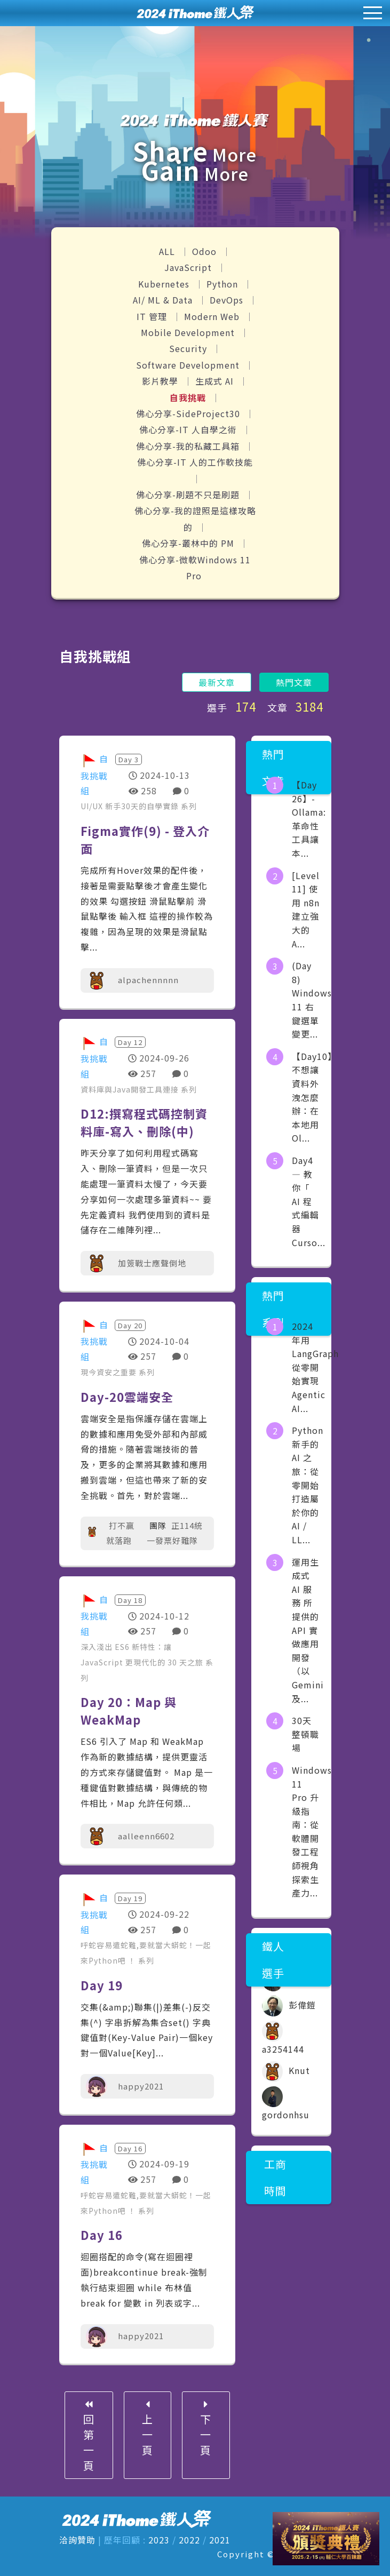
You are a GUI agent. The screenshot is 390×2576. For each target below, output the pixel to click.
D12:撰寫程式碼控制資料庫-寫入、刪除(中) (144, 1122)
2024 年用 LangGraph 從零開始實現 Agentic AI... (315, 1367)
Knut (286, 2070)
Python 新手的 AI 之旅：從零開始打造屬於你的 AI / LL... (307, 1485)
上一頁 (147, 2428)
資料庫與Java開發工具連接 (131, 1089)
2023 (159, 2539)
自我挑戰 (189, 397)
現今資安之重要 (110, 1372)
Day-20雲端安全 (127, 1396)
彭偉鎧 (289, 2004)
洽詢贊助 (77, 2539)
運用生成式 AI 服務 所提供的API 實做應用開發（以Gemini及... (308, 1630)
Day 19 (102, 1984)
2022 (189, 2539)
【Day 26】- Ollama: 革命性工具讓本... (309, 818)
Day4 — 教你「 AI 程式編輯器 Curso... (308, 1201)
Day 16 (102, 2234)
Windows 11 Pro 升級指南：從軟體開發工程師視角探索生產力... (312, 1831)
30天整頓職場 (305, 1734)
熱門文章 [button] (294, 682)
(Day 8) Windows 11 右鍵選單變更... (312, 999)
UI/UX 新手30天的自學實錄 (131, 806)
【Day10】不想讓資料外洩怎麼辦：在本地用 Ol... (314, 1097)
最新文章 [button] (216, 682)
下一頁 (207, 2428)
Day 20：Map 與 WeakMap (129, 1710)
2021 (219, 2539)
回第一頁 (86, 2436)
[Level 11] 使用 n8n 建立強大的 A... (306, 909)
